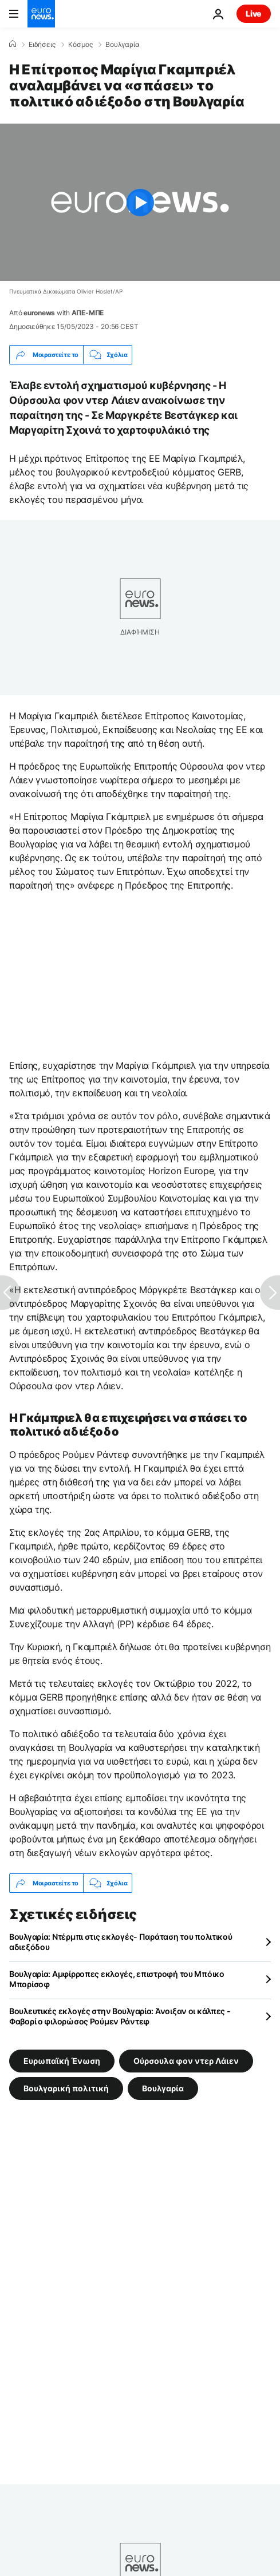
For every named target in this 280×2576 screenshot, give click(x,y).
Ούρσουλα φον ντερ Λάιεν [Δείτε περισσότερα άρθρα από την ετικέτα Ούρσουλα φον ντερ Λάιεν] (186, 2061)
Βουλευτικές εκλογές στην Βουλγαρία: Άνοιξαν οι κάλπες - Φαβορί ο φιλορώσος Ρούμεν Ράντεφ (120, 2016)
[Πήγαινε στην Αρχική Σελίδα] (41, 13)
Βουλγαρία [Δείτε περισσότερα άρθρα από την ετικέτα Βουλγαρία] (163, 2088)
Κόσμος (80, 44)
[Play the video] (140, 202)
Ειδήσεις (42, 44)
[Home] (12, 44)
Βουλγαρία (122, 44)
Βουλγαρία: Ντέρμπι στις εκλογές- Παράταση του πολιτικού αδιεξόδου (120, 1942)
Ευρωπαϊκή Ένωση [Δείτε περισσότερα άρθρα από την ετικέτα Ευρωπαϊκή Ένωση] (61, 2061)
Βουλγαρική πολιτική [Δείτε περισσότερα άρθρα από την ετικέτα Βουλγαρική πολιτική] (66, 2088)
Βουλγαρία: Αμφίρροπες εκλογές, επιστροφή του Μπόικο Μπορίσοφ (116, 1979)
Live (254, 13)
